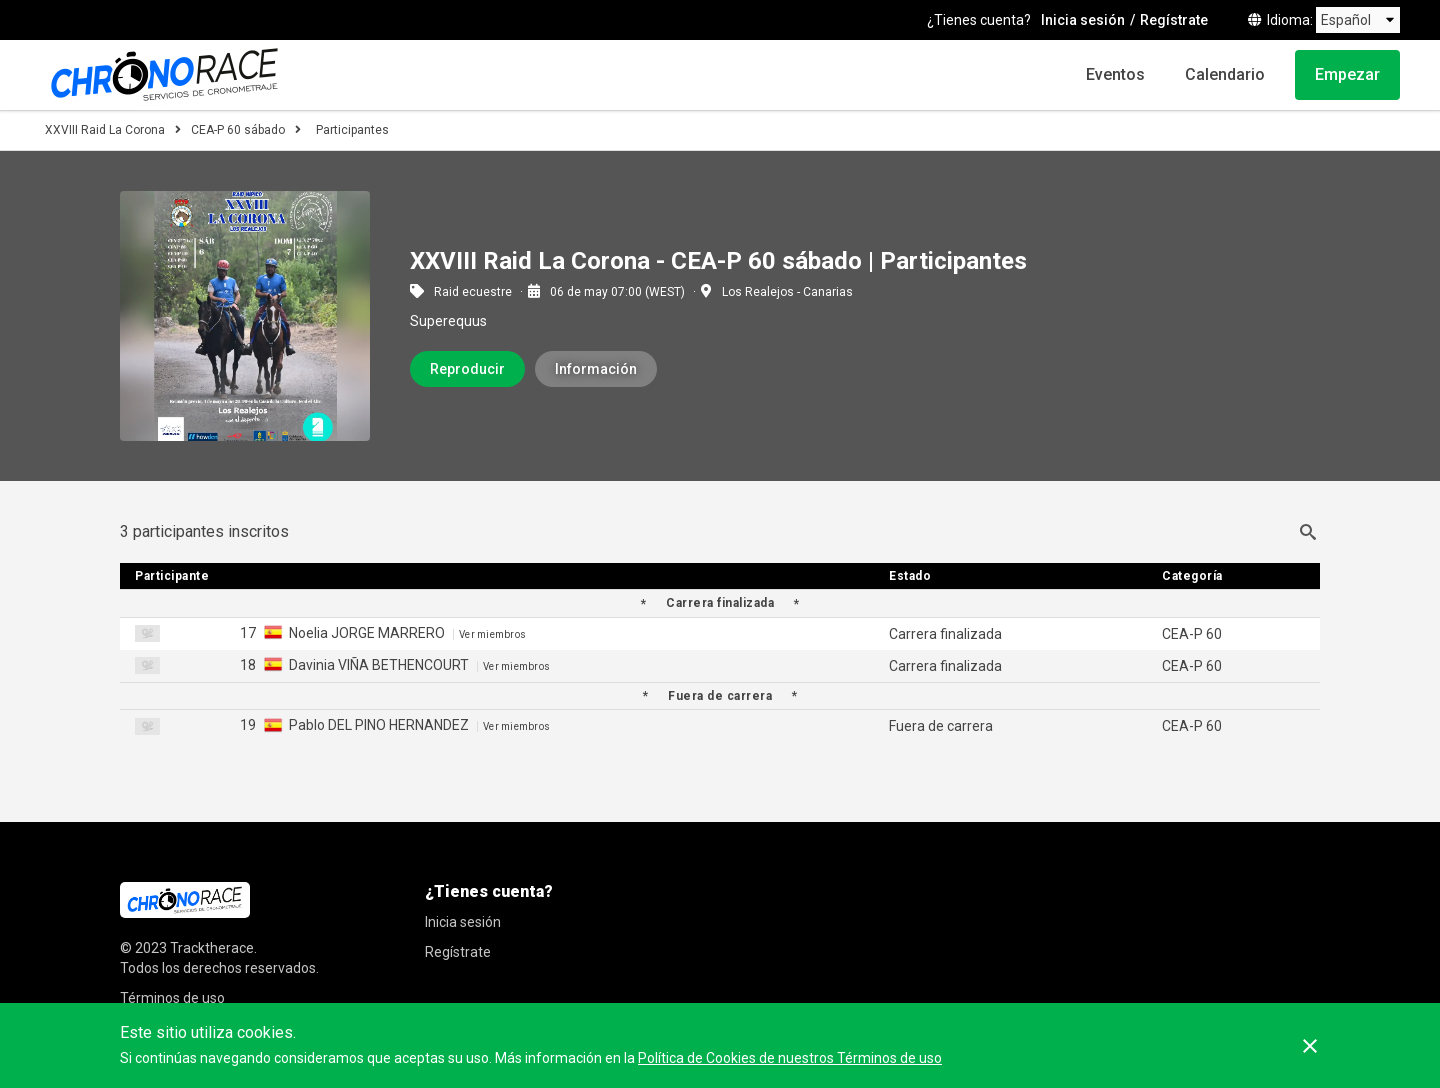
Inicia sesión (1083, 20)
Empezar (1347, 74)
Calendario (1225, 74)
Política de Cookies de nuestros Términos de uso (790, 1058)
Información (596, 369)
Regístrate (1174, 20)
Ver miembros (492, 634)
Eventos (1115, 74)
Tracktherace (212, 948)
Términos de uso (172, 998)
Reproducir (467, 369)
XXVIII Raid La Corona (105, 130)
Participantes (352, 130)
